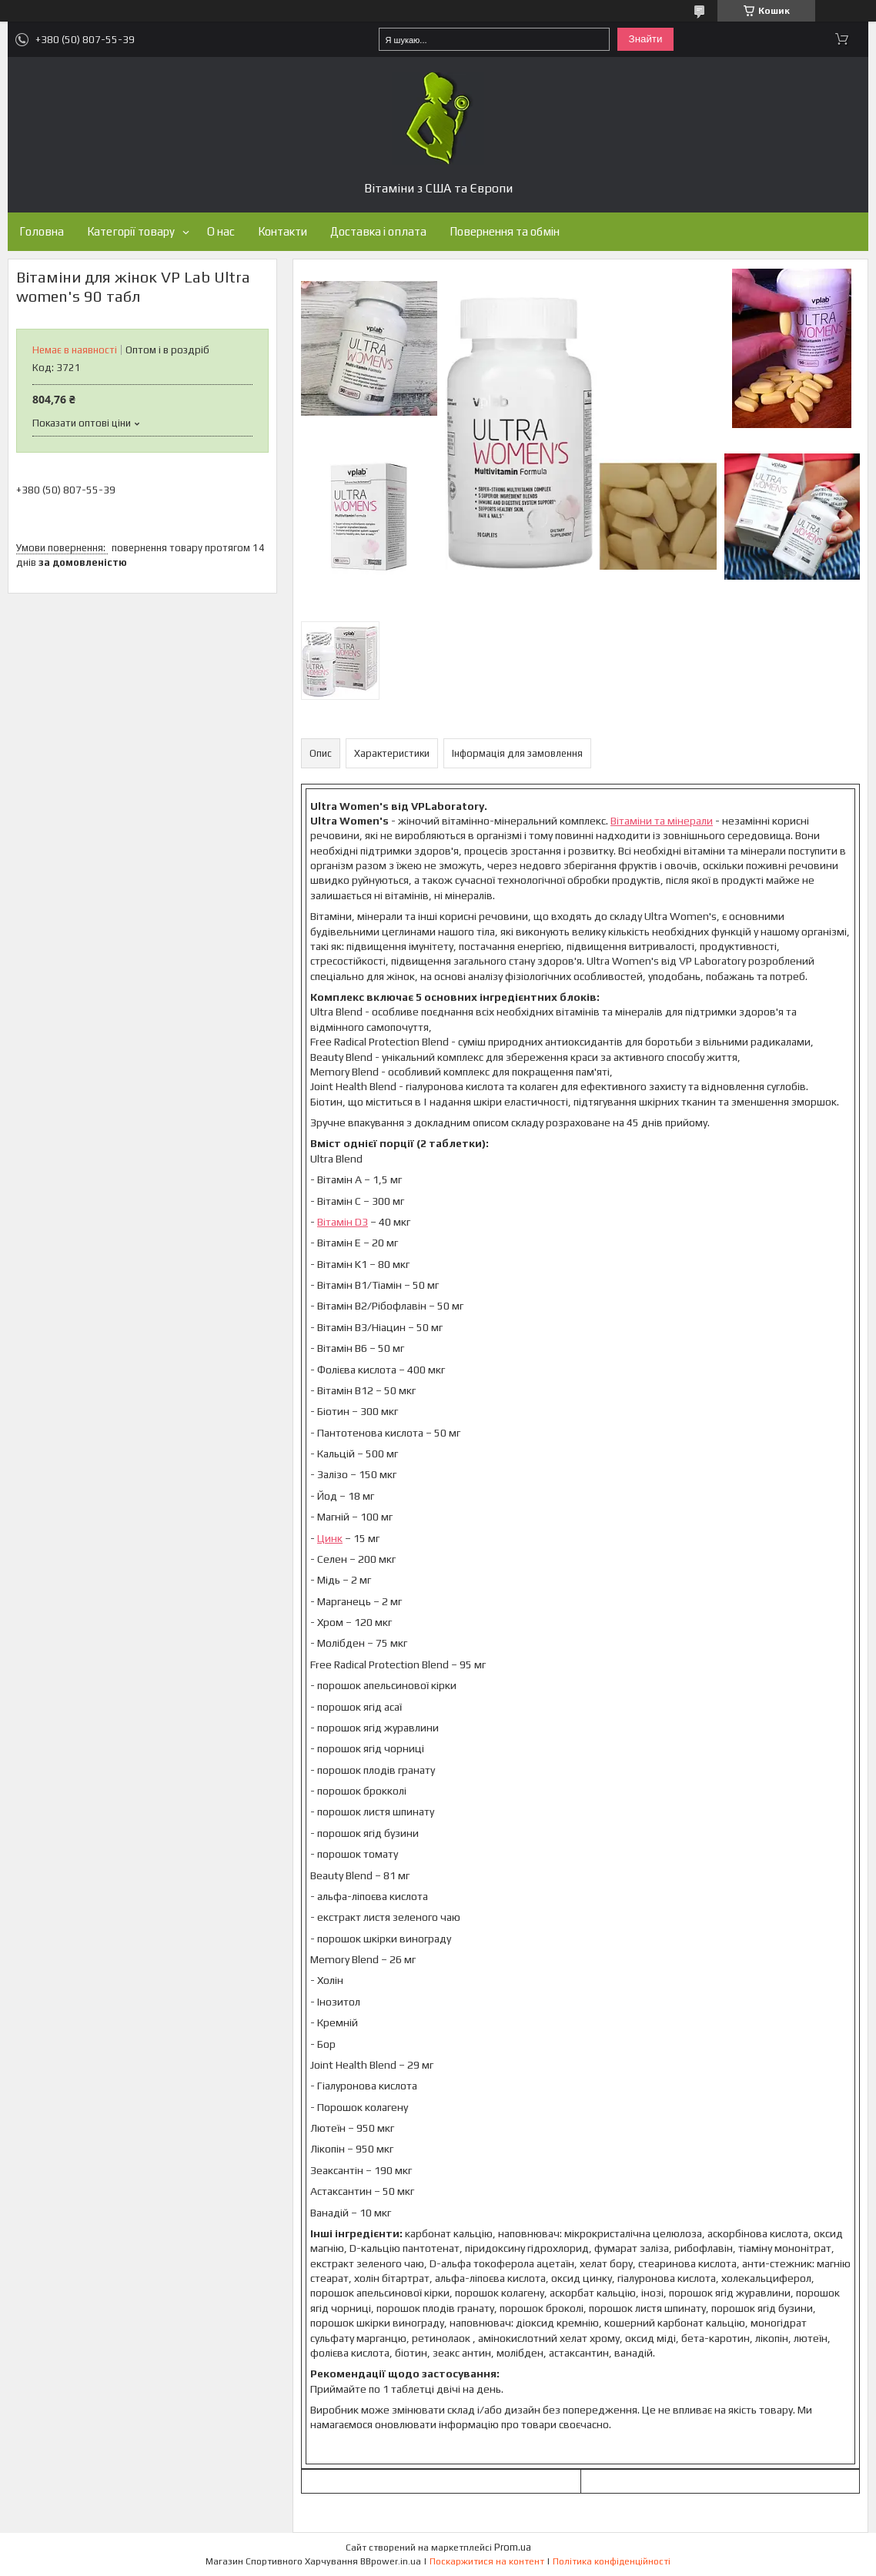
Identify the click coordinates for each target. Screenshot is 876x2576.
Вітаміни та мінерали (661, 821)
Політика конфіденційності (611, 2561)
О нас (221, 231)
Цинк (330, 1538)
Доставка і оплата (378, 231)
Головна (41, 231)
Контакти (282, 231)
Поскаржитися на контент (487, 2561)
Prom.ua (512, 2547)
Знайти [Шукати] (646, 39)
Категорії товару (131, 231)
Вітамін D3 (342, 1222)
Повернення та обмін (505, 231)
